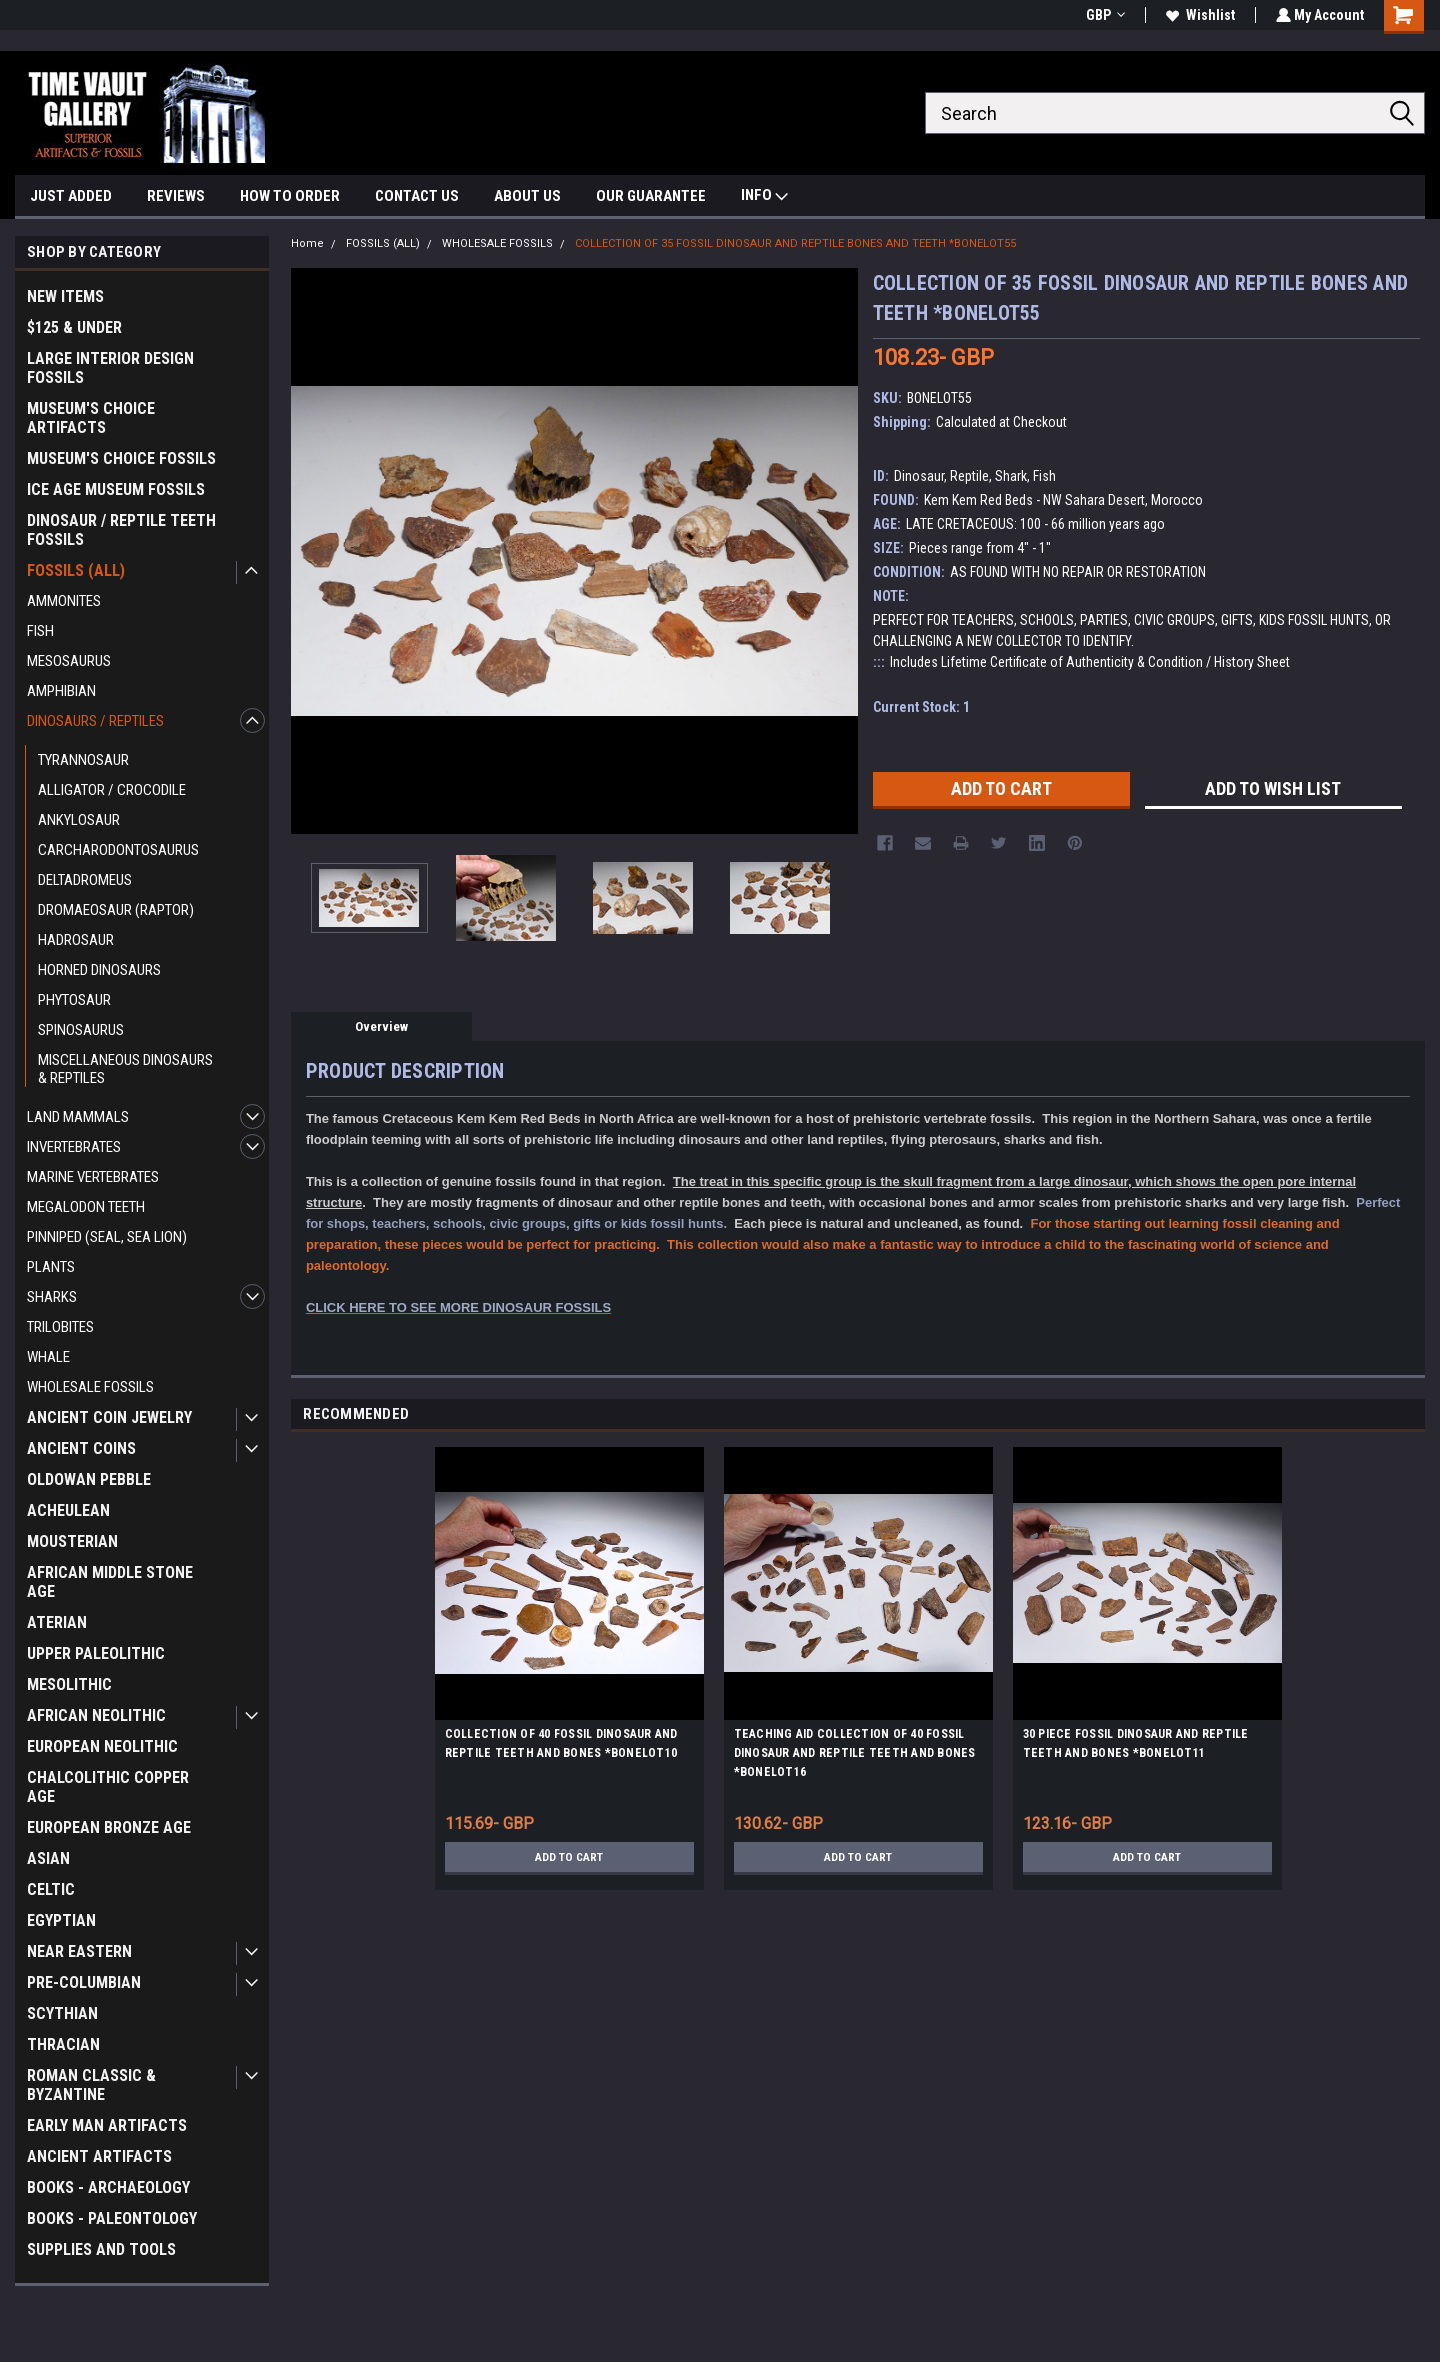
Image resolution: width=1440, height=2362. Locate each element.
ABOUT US (527, 196)
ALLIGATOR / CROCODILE (112, 790)
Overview (381, 1026)
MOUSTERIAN (72, 1541)
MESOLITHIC (69, 1684)
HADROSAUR (76, 940)
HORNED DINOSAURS (99, 970)
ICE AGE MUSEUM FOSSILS (116, 489)
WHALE (48, 1357)
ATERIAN (57, 1622)
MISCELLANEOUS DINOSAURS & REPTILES (125, 1069)
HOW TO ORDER (290, 196)
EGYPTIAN (61, 1920)
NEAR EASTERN (79, 1951)
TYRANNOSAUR (83, 760)
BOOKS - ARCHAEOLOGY (108, 2187)
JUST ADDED (71, 196)
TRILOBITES (60, 1327)
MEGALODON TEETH (86, 1207)
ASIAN (48, 1858)
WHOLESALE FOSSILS (90, 1387)
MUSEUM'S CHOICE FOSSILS (121, 458)
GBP (1103, 15)
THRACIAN (63, 2044)
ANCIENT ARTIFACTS (99, 2156)
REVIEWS (176, 196)
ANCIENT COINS (81, 1448)
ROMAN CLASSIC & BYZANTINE (91, 2085)
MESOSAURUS (69, 661)
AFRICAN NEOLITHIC (96, 1715)
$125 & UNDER (74, 327)
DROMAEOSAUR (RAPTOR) (116, 910)
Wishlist (1198, 15)
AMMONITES (64, 601)
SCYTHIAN (62, 2013)
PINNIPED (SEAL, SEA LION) (107, 1237)
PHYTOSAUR (74, 1000)
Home (307, 243)
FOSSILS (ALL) (76, 570)
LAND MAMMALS (78, 1117)
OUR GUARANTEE (651, 196)
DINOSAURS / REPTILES (95, 721)
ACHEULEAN (68, 1510)
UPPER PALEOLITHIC (96, 1653)
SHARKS (52, 1297)
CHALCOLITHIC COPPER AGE (108, 1787)
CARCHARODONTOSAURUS (118, 850)
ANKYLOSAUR (79, 820)
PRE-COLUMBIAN (84, 1982)
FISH (40, 631)
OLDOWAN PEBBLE (89, 1479)
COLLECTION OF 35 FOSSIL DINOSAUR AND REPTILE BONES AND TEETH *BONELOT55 (795, 243)
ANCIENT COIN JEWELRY (109, 1417)
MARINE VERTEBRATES (93, 1177)
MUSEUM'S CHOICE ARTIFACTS (91, 418)
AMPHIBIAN (61, 691)
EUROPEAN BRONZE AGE (109, 1827)
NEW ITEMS (65, 296)
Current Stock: (921, 707)
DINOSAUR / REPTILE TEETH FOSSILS (121, 530)
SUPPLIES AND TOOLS (101, 2249)
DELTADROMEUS (85, 880)
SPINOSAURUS (81, 1030)
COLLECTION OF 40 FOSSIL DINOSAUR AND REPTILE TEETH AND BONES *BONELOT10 (561, 1743)
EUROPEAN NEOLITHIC (102, 1746)
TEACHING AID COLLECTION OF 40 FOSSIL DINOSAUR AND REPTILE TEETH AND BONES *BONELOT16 (855, 1753)
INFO (764, 197)
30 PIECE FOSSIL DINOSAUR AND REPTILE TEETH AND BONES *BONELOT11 (1136, 1743)
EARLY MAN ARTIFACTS (107, 2125)
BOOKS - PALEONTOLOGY (112, 2218)
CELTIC (51, 1889)
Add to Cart (569, 1857)
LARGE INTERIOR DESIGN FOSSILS (110, 368)
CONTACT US (417, 196)
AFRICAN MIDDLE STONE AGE (110, 1582)
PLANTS (51, 1267)
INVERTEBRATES (74, 1147)
